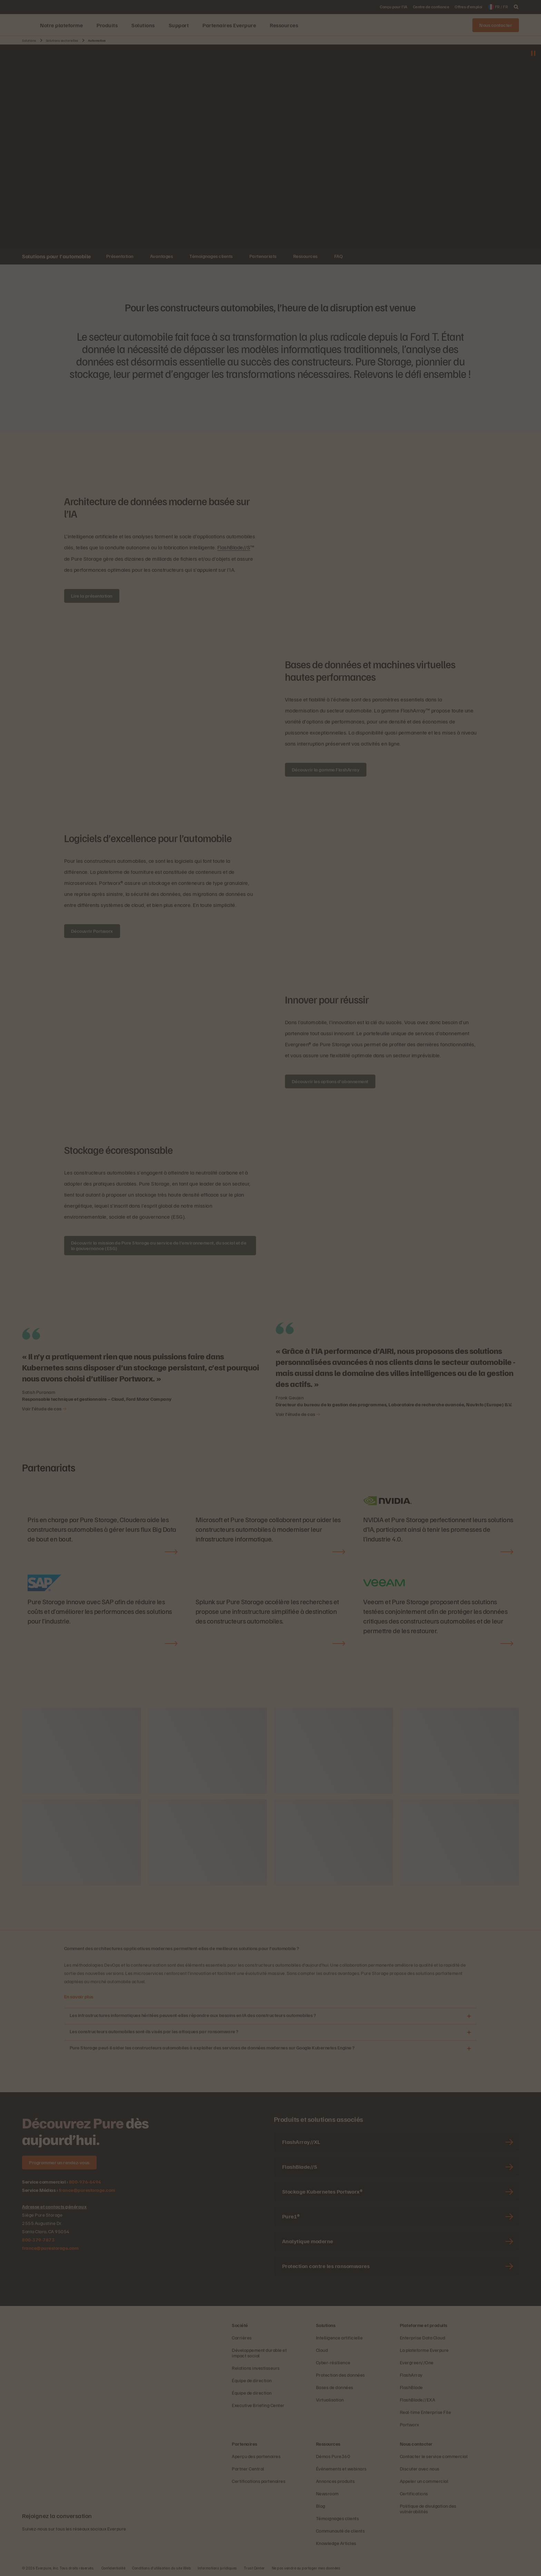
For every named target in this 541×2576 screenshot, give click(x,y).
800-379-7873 (38, 2239)
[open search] (516, 7)
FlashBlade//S (233, 547)
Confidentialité (113, 2567)
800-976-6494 (85, 2181)
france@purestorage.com (87, 2190)
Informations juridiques (217, 2567)
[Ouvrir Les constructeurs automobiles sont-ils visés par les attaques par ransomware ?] (469, 2032)
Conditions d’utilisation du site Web (161, 2567)
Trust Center (254, 2567)
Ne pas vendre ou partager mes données (306, 2567)
